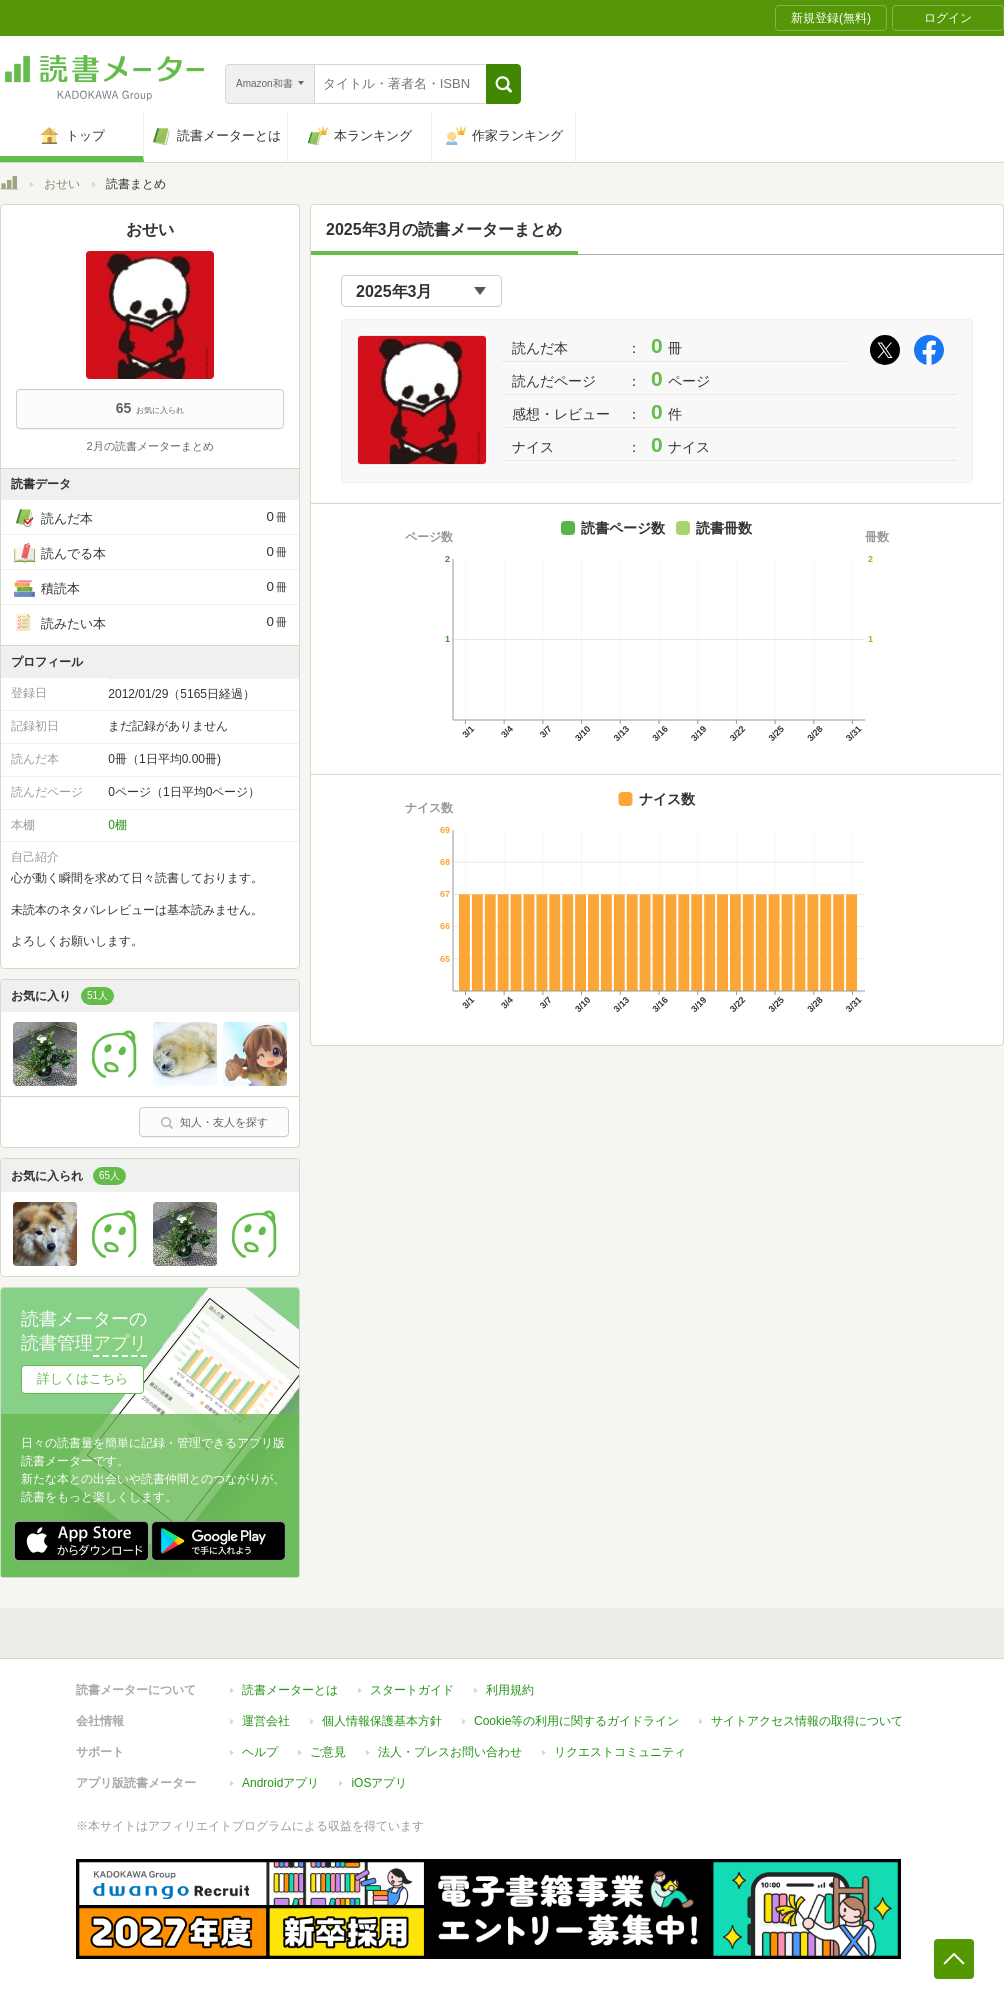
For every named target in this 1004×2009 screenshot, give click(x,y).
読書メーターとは (290, 1690)
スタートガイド (412, 1690)
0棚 (117, 825)
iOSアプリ (379, 1783)
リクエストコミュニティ (620, 1752)
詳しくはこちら (82, 1378)
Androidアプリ (280, 1783)
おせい (62, 184)
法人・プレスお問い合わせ (450, 1752)
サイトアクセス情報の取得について (807, 1721)
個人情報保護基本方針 (382, 1721)
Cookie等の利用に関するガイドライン (576, 1721)
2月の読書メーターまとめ (149, 446)
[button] (503, 84)
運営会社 (266, 1721)
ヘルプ (260, 1752)
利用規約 (510, 1690)
